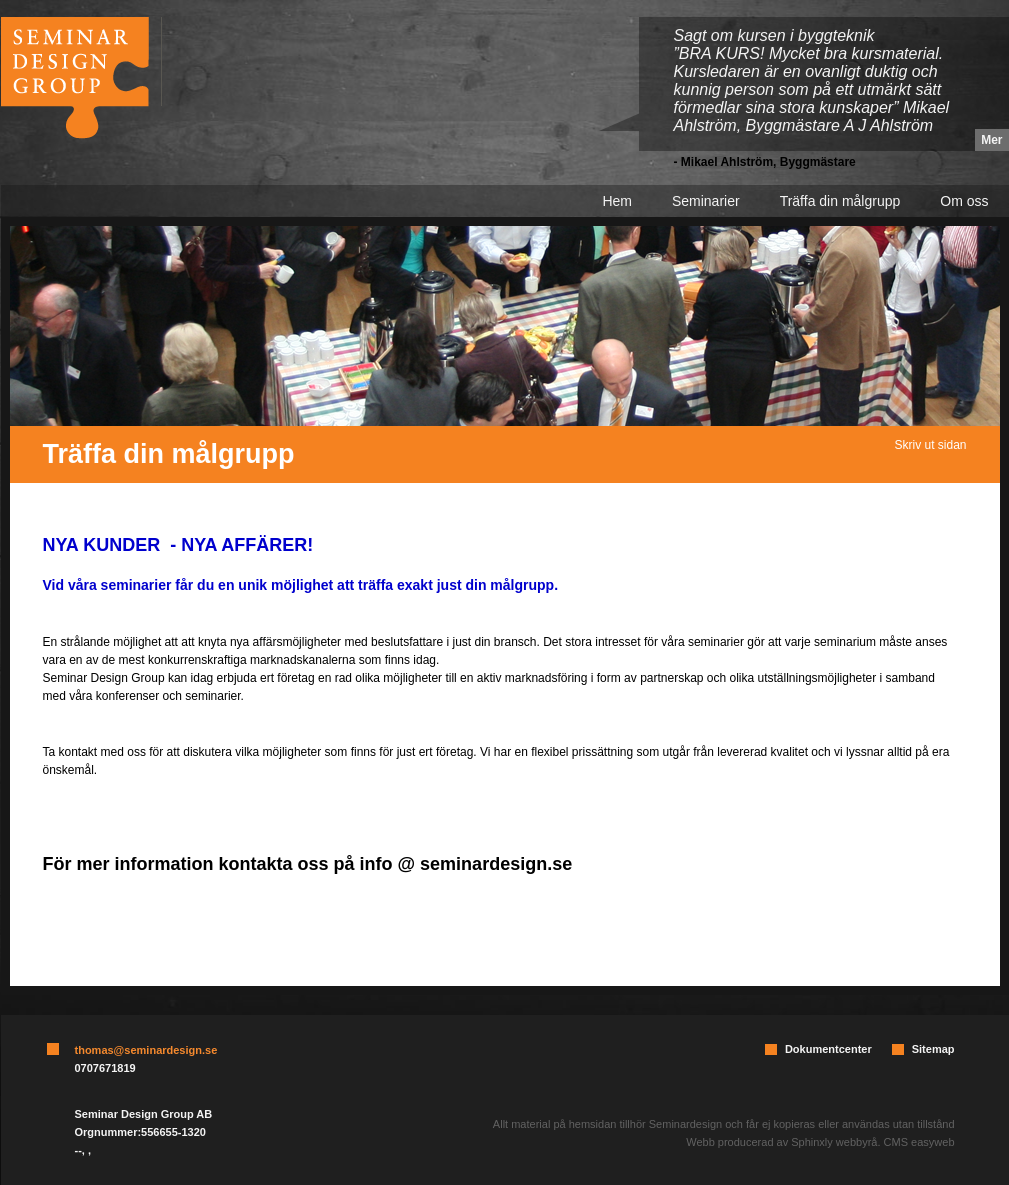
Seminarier (706, 201)
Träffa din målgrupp (840, 201)
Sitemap (933, 1049)
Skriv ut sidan (930, 445)
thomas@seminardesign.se (146, 1050)
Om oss (964, 201)
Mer (991, 140)
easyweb (932, 1142)
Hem (617, 201)
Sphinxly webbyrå (834, 1142)
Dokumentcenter (828, 1049)
